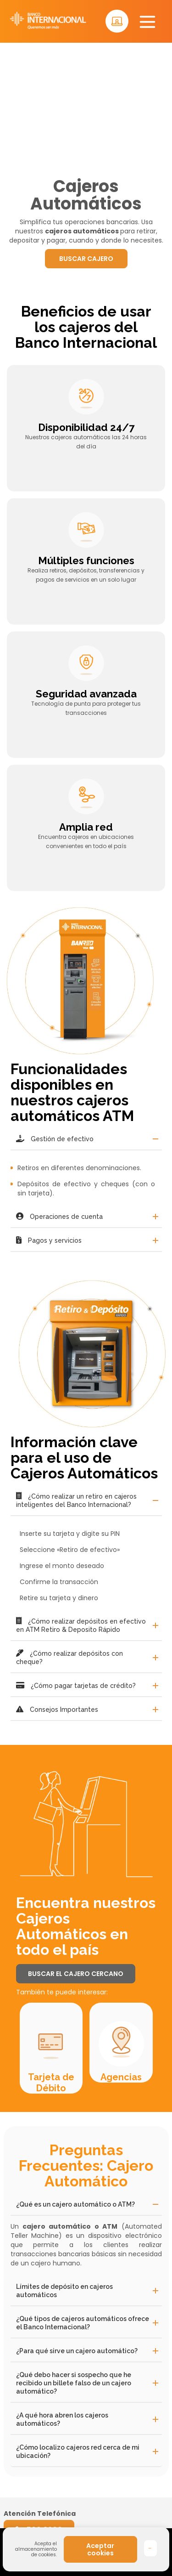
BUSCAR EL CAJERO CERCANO (75, 1973)
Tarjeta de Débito (51, 2083)
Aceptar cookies (100, 2549)
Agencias (121, 2077)
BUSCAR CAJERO (86, 258)
